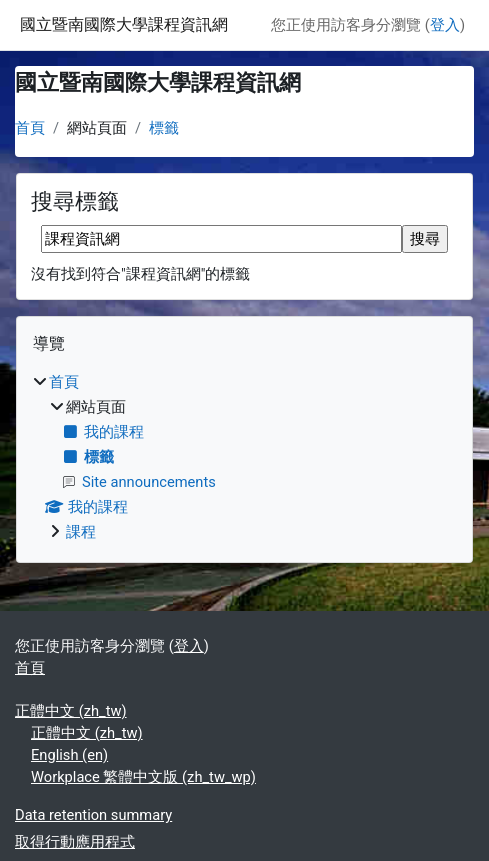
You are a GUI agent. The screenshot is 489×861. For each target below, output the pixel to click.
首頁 (30, 128)
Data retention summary (93, 815)
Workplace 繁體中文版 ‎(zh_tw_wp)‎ (143, 777)
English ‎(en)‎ (69, 755)
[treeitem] (244, 457)
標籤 (164, 128)
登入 (445, 25)
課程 (81, 532)
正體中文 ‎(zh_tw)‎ (71, 711)
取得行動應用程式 (75, 842)
